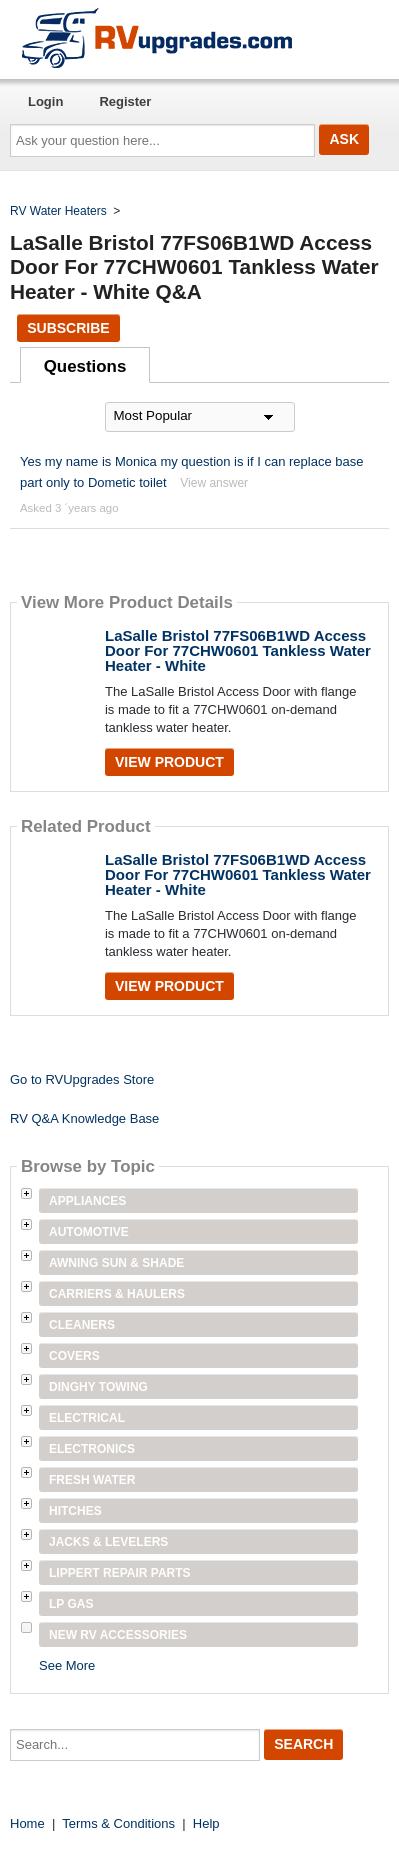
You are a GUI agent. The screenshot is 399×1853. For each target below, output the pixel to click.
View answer (214, 483)
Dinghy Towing (98, 1387)
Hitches (75, 1511)
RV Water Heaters (58, 211)
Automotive (89, 1232)
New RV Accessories (118, 1635)
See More (67, 1665)
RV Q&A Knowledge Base (84, 1118)
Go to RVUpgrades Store (82, 1079)
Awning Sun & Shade (116, 1263)
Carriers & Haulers (117, 1294)
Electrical (87, 1418)
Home (27, 1823)
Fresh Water (92, 1480)
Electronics (92, 1449)
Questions (85, 366)
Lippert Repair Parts (120, 1573)
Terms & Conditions (118, 1823)
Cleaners (82, 1325)
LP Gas (71, 1604)
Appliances (87, 1201)
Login (45, 101)
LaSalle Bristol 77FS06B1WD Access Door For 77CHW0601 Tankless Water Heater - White (238, 650)
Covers (74, 1356)
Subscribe (68, 328)
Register (125, 101)
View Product (169, 762)
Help (206, 1823)
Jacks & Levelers (108, 1542)
